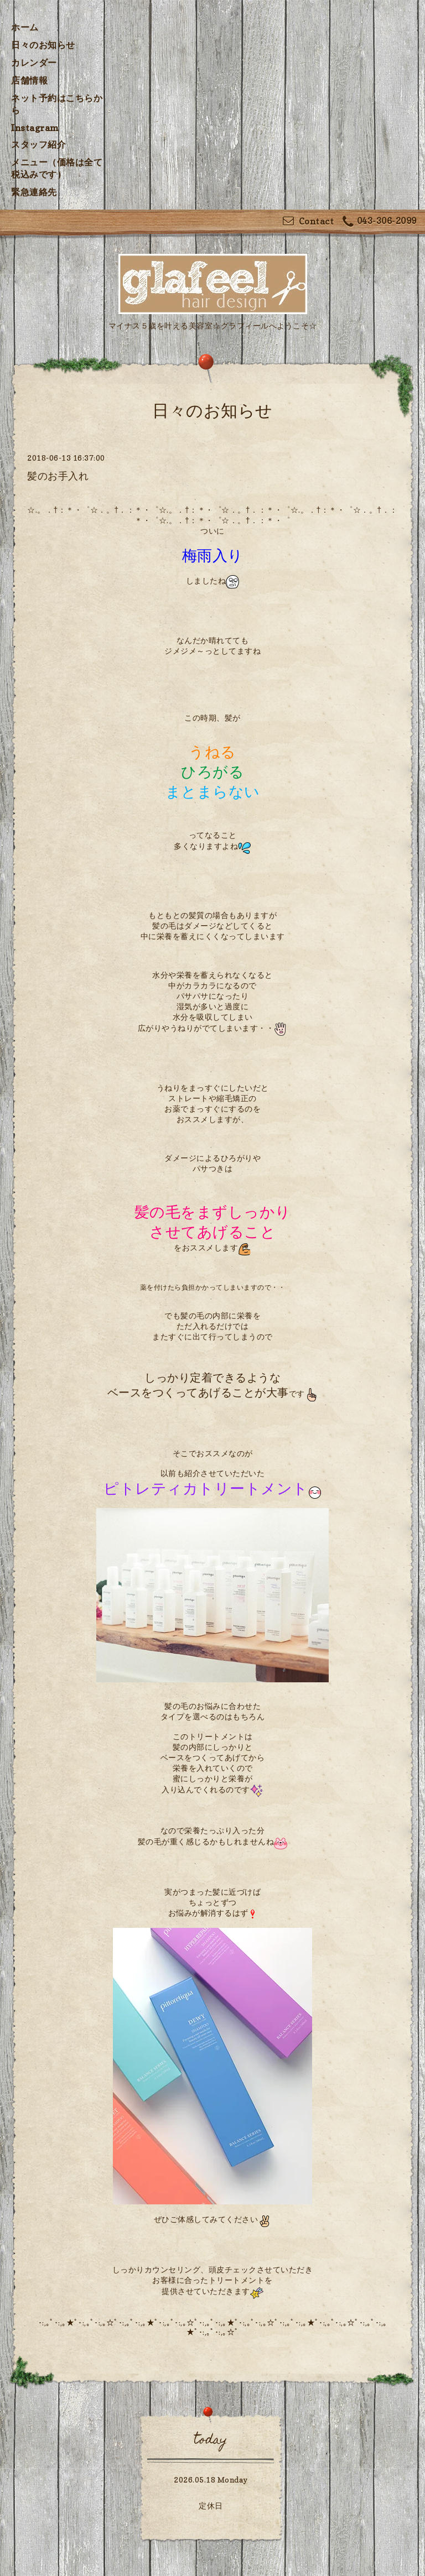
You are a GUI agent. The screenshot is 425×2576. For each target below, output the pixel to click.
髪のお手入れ (58, 476)
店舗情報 (29, 80)
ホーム (25, 27)
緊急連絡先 (34, 191)
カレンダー (34, 62)
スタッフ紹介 (38, 144)
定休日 (211, 2505)
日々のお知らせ (43, 44)
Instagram (35, 127)
